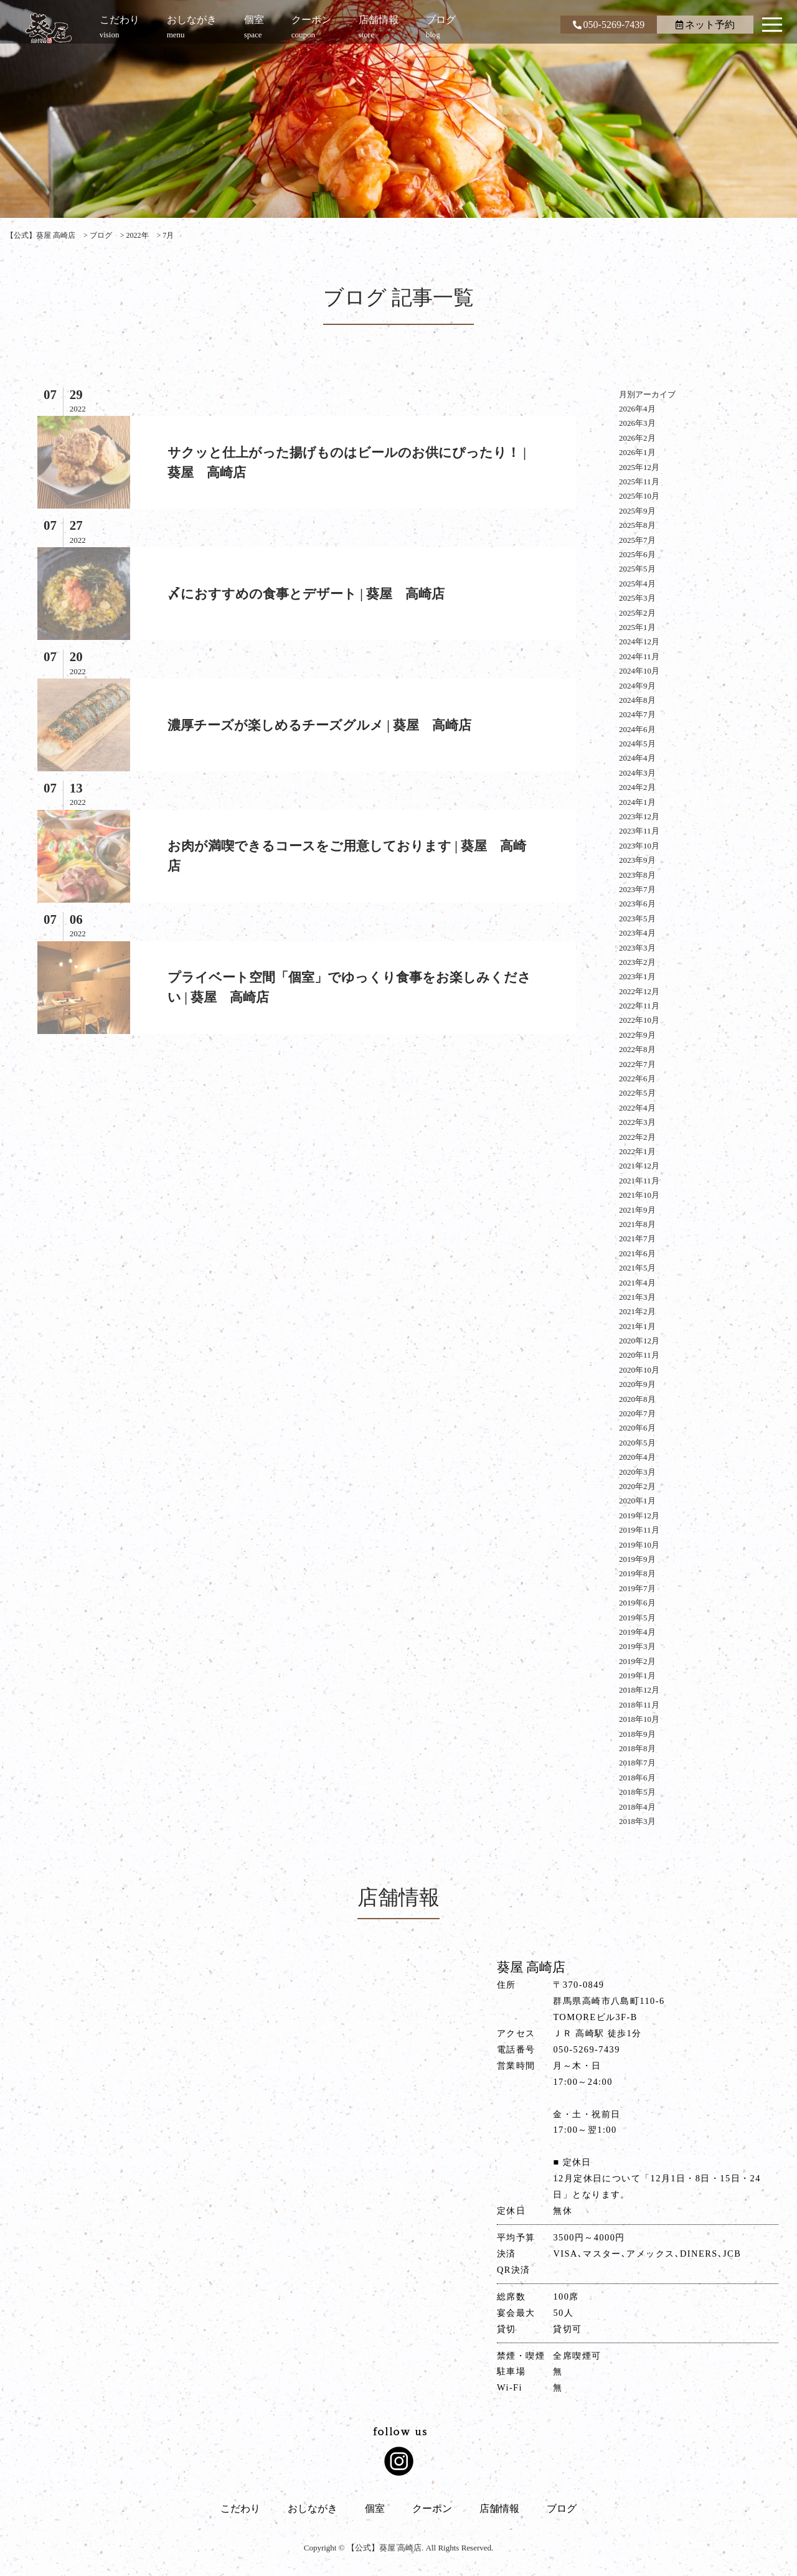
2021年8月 (637, 1224)
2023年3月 (637, 947)
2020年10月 (639, 1370)
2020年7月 (637, 1413)
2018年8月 (637, 1748)
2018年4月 (637, 1807)
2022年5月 (637, 1093)
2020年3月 (637, 1472)
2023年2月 (637, 962)
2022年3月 (637, 1122)
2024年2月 (637, 787)
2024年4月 (637, 758)
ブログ (562, 2508)
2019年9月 (637, 1559)
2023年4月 (637, 933)
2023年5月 (637, 918)
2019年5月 (637, 1617)
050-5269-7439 (609, 24)
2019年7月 (637, 1588)
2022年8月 (637, 1049)
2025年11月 (639, 481)
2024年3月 (637, 773)
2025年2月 (637, 613)
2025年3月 (637, 598)
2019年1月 (637, 1675)
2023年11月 (639, 830)
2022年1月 (637, 1151)
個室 (375, 2508)
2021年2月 (637, 1311)
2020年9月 (637, 1384)
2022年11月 (639, 1005)
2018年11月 (639, 1704)
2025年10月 (639, 496)
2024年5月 (637, 743)
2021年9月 (637, 1210)
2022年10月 (639, 1020)
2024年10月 (639, 670)
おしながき (312, 2508)
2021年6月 (637, 1253)
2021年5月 (637, 1267)
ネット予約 (705, 24)
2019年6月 (637, 1602)
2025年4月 (637, 583)
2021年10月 (639, 1195)
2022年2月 (637, 1137)
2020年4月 (637, 1457)
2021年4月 (637, 1282)
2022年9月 (637, 1035)
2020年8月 (637, 1399)
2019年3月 (637, 1646)
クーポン (432, 2508)
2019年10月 (639, 1544)
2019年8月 (637, 1573)
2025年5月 (637, 568)
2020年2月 (637, 1486)
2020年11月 (639, 1355)
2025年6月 (637, 554)
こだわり (240, 2508)
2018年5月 (637, 1792)
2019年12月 (639, 1515)
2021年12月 (639, 1165)
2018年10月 (639, 1719)
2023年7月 (637, 889)
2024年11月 (639, 656)
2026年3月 (637, 423)
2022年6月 (637, 1078)
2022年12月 (639, 991)
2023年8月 (637, 875)
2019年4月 (637, 1632)
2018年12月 (639, 1690)
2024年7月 (637, 714)
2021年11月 (639, 1180)
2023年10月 (639, 845)
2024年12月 (639, 641)
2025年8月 (637, 525)
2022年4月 (637, 1107)
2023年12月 (639, 816)
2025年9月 (637, 510)
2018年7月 (637, 1762)
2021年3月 (637, 1297)
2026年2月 (637, 438)
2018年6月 (637, 1777)
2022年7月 (637, 1064)
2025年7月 (637, 540)
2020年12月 (639, 1340)
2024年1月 (637, 802)
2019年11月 (639, 1530)
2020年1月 (637, 1500)
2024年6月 (637, 729)
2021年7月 (637, 1238)
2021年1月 (637, 1326)
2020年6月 (637, 1427)
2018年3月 (637, 1821)
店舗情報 (499, 2508)
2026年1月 (637, 452)
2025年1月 (637, 627)
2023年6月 (637, 903)
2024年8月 (637, 700)
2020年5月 (637, 1442)
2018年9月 (637, 1734)
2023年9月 (637, 860)
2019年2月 (637, 1661)
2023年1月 (637, 976)
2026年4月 (637, 408)
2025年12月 (639, 467)
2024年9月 (637, 685)
